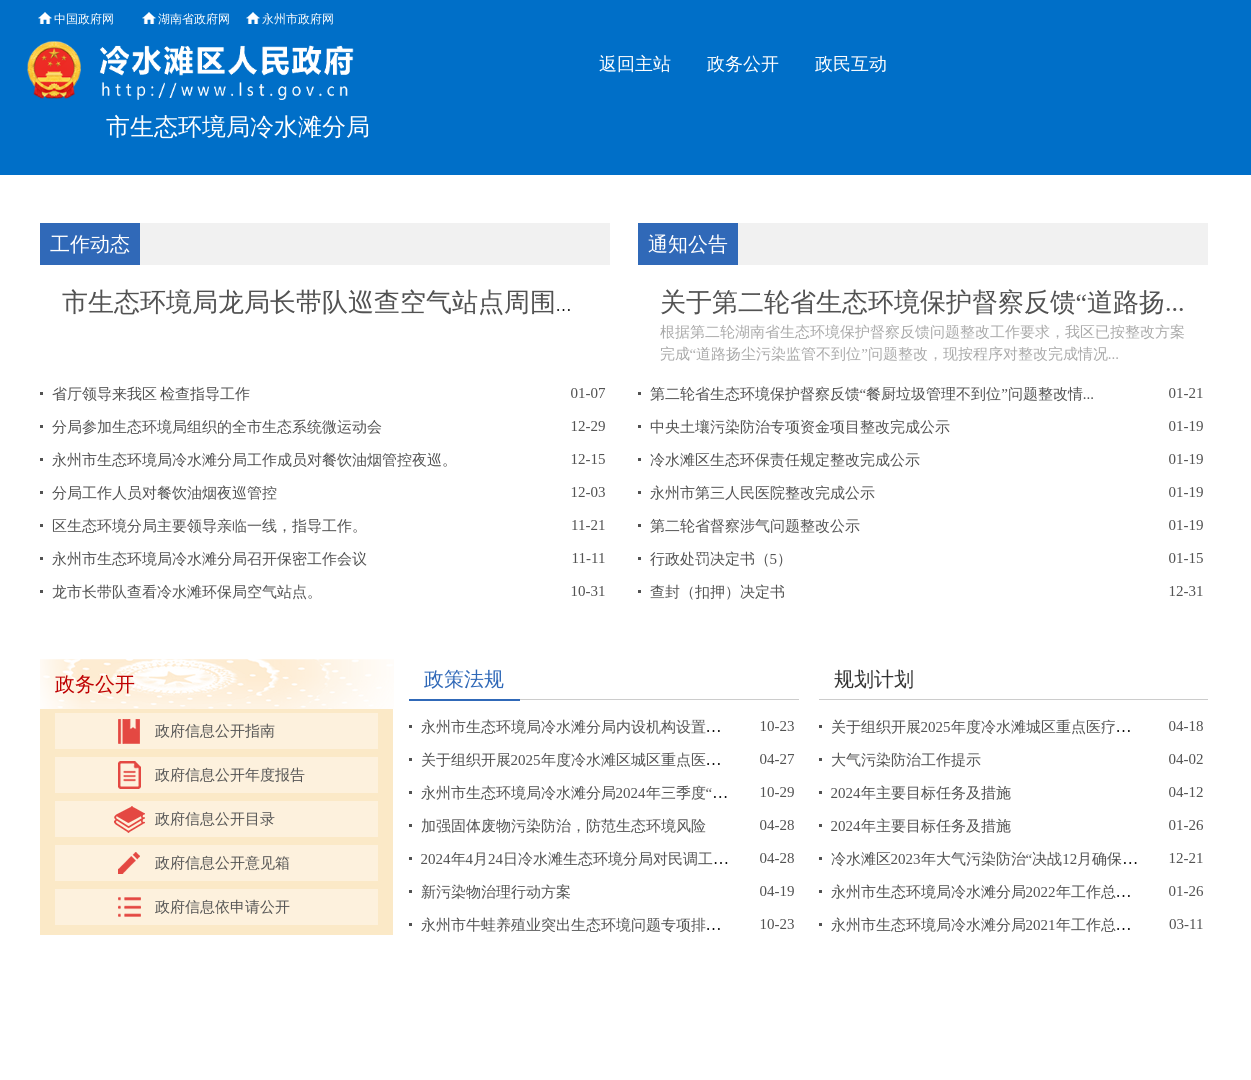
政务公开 (743, 64)
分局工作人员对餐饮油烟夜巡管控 (164, 493)
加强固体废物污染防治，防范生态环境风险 (563, 826)
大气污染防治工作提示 (906, 760)
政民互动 (851, 64)
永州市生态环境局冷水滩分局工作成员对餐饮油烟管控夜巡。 (254, 460)
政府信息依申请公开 (222, 907)
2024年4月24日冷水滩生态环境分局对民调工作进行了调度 (612, 859)
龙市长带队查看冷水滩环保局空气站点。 (187, 592)
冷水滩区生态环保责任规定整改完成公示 (785, 460)
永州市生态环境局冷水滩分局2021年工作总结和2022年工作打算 (1041, 925)
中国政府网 (84, 19)
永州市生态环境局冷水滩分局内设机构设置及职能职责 (601, 727)
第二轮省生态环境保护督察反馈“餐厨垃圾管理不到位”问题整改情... (872, 394)
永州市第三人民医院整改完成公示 (762, 493)
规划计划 (874, 679)
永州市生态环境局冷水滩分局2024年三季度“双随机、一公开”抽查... (643, 793)
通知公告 (688, 244)
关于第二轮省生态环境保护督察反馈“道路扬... (922, 302)
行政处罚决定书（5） (721, 559)
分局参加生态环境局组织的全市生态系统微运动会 (217, 427)
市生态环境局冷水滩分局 (238, 127)
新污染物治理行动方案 (496, 892)
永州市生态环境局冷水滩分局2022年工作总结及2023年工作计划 (1041, 892)
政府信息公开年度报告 (230, 775)
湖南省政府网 (194, 19)
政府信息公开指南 (215, 731)
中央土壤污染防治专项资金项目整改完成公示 (800, 427)
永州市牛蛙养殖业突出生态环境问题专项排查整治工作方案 (616, 925)
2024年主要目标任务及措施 (921, 793)
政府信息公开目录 (215, 819)
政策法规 (464, 679)
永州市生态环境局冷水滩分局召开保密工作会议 (209, 559)
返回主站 (635, 64)
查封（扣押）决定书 (717, 592)
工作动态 (90, 244)
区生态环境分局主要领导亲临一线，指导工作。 (209, 526)
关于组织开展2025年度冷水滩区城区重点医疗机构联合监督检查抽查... (651, 760)
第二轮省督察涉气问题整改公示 (755, 526)
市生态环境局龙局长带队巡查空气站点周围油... (332, 302)
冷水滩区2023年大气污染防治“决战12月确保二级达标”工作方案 (1040, 859)
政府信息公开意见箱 (222, 863)
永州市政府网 (298, 19)
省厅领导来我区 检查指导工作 (151, 394)
